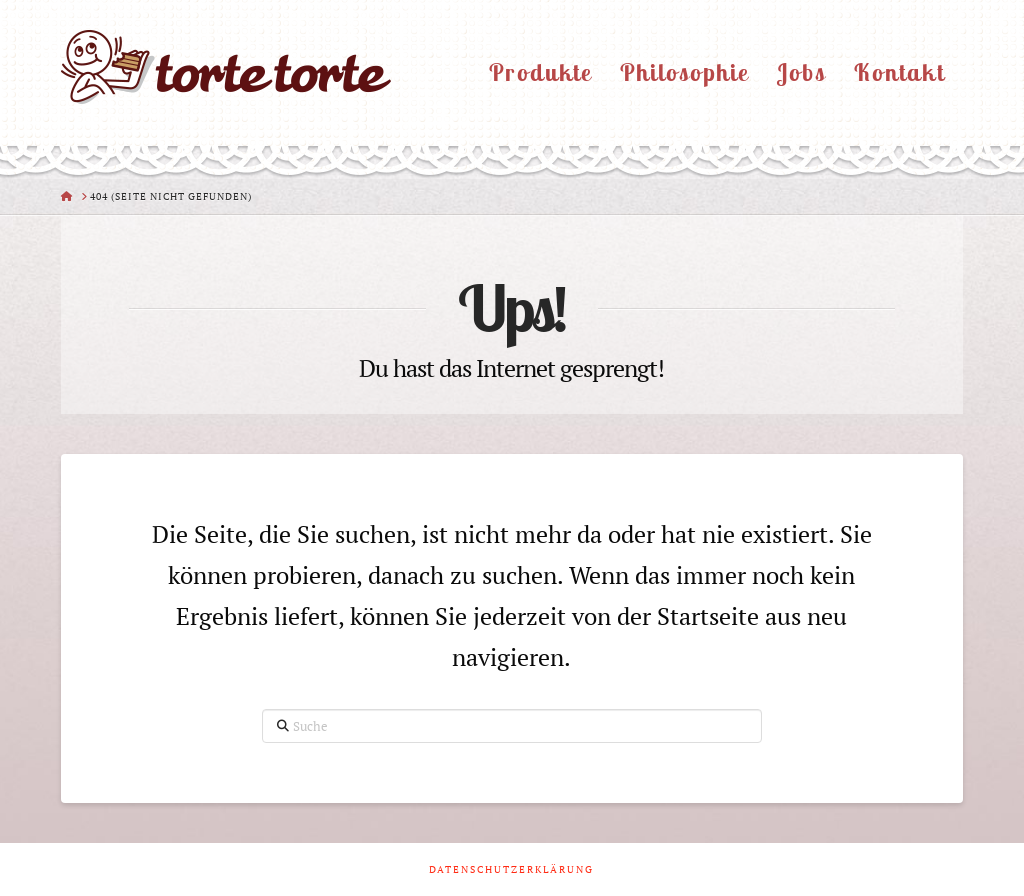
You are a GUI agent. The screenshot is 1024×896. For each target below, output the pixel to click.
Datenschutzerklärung (511, 869)
